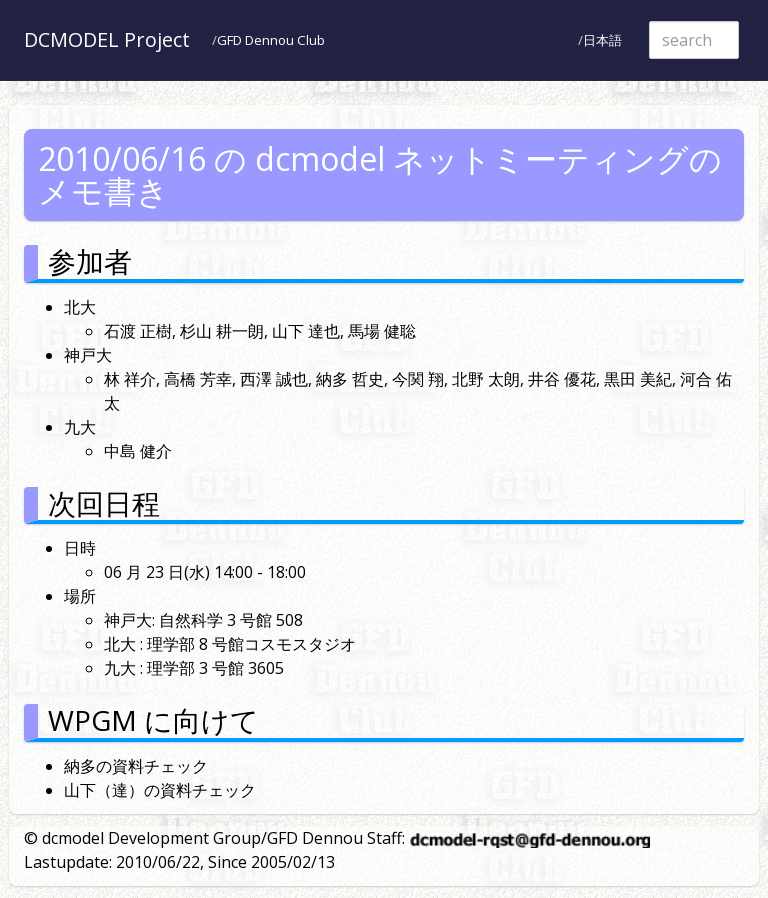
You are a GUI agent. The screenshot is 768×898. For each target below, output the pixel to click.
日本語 (602, 40)
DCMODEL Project (107, 39)
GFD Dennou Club (271, 40)
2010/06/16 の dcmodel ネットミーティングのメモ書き (380, 174)
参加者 (90, 261)
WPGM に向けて (153, 720)
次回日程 (104, 503)
